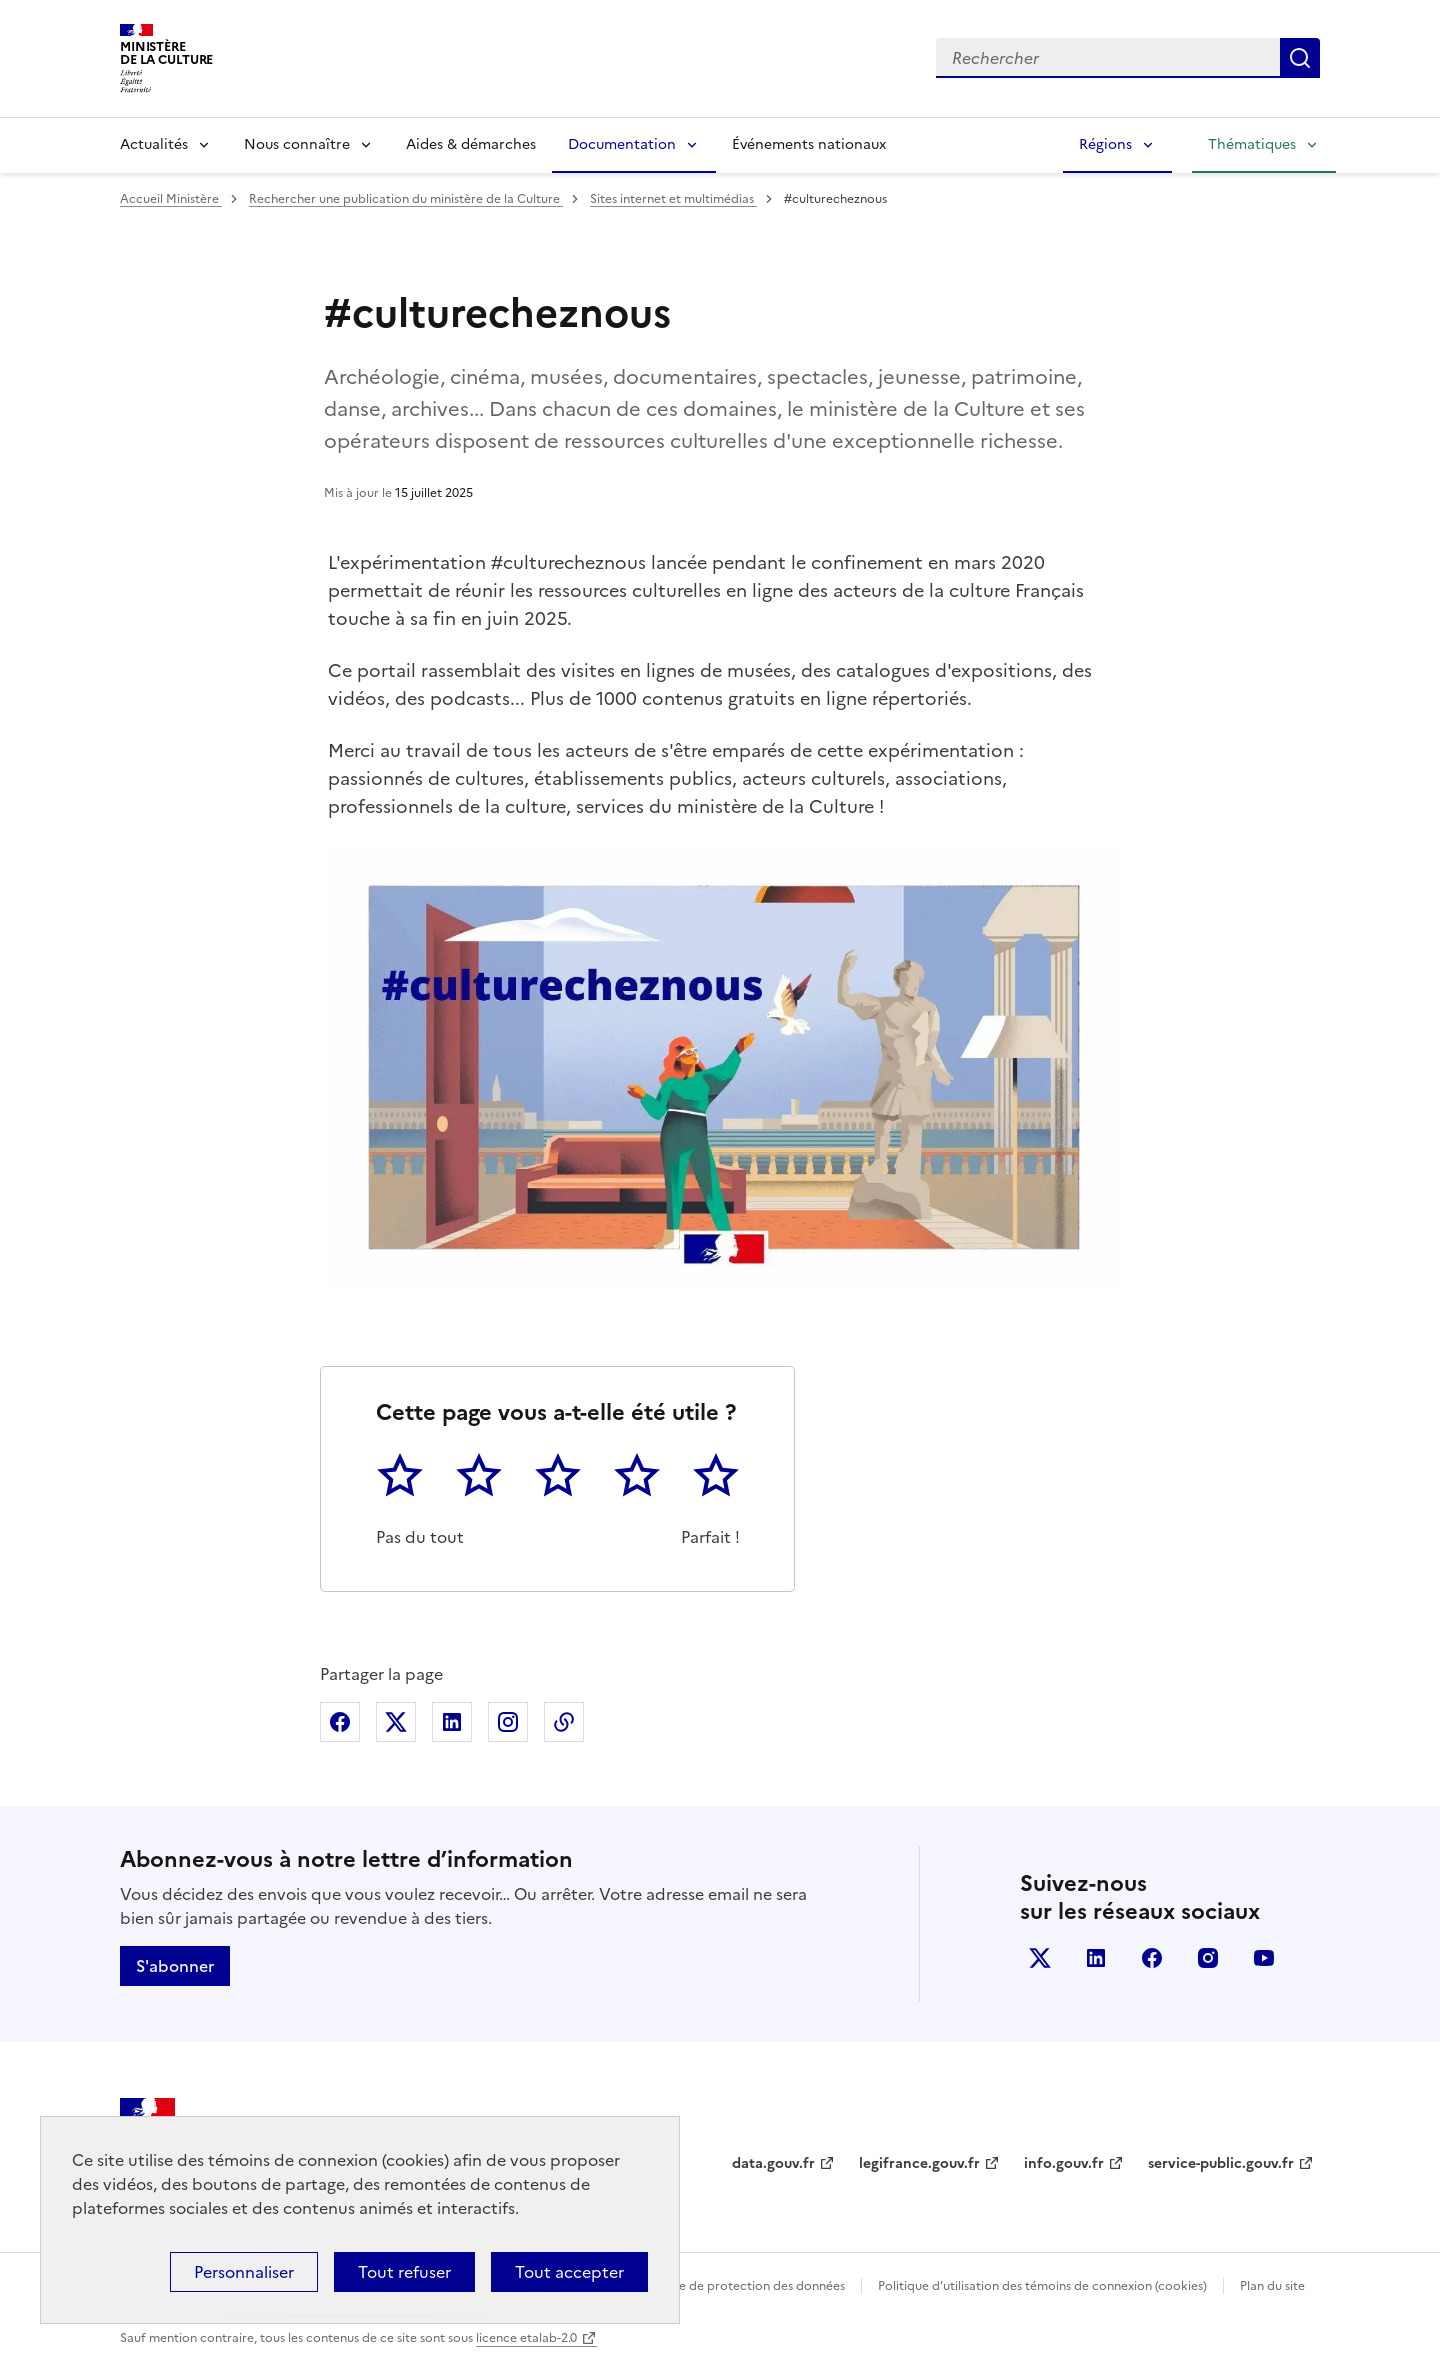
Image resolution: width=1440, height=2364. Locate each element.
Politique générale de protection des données (713, 2286)
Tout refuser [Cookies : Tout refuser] (404, 2272)
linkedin (1096, 1958)
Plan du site (1272, 2286)
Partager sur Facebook (340, 1722)
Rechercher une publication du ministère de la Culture (406, 199)
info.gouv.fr (1064, 2163)
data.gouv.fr (773, 2163)
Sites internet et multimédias (673, 199)
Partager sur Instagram (508, 1722)
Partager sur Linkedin (452, 1722)
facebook (1152, 1958)
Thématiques (1252, 144)
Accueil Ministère (171, 199)
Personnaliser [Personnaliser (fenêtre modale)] (244, 2272)
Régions (1105, 144)
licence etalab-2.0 (526, 2338)
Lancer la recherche (1300, 58)
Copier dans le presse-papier (564, 1722)
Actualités (154, 144)
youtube (1264, 1958)
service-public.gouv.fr (1221, 2163)
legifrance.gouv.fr (919, 2163)
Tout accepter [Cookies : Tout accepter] (569, 2272)
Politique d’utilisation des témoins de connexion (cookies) (1042, 2286)
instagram (1208, 1958)
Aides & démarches (471, 144)
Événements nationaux (809, 144)
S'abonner (175, 1966)
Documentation (622, 144)
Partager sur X (396, 1722)
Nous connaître (297, 144)
